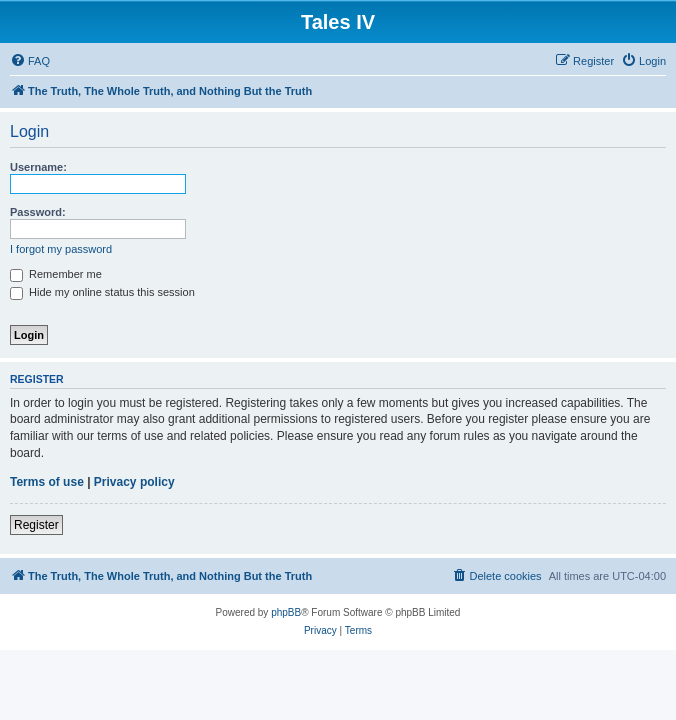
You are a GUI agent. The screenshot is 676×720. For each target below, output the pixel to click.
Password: (38, 212)
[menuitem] (30, 61)
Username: (38, 167)
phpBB (286, 612)
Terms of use (47, 482)
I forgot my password (61, 249)
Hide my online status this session (102, 292)
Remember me (56, 274)
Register (36, 525)
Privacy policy (134, 482)
